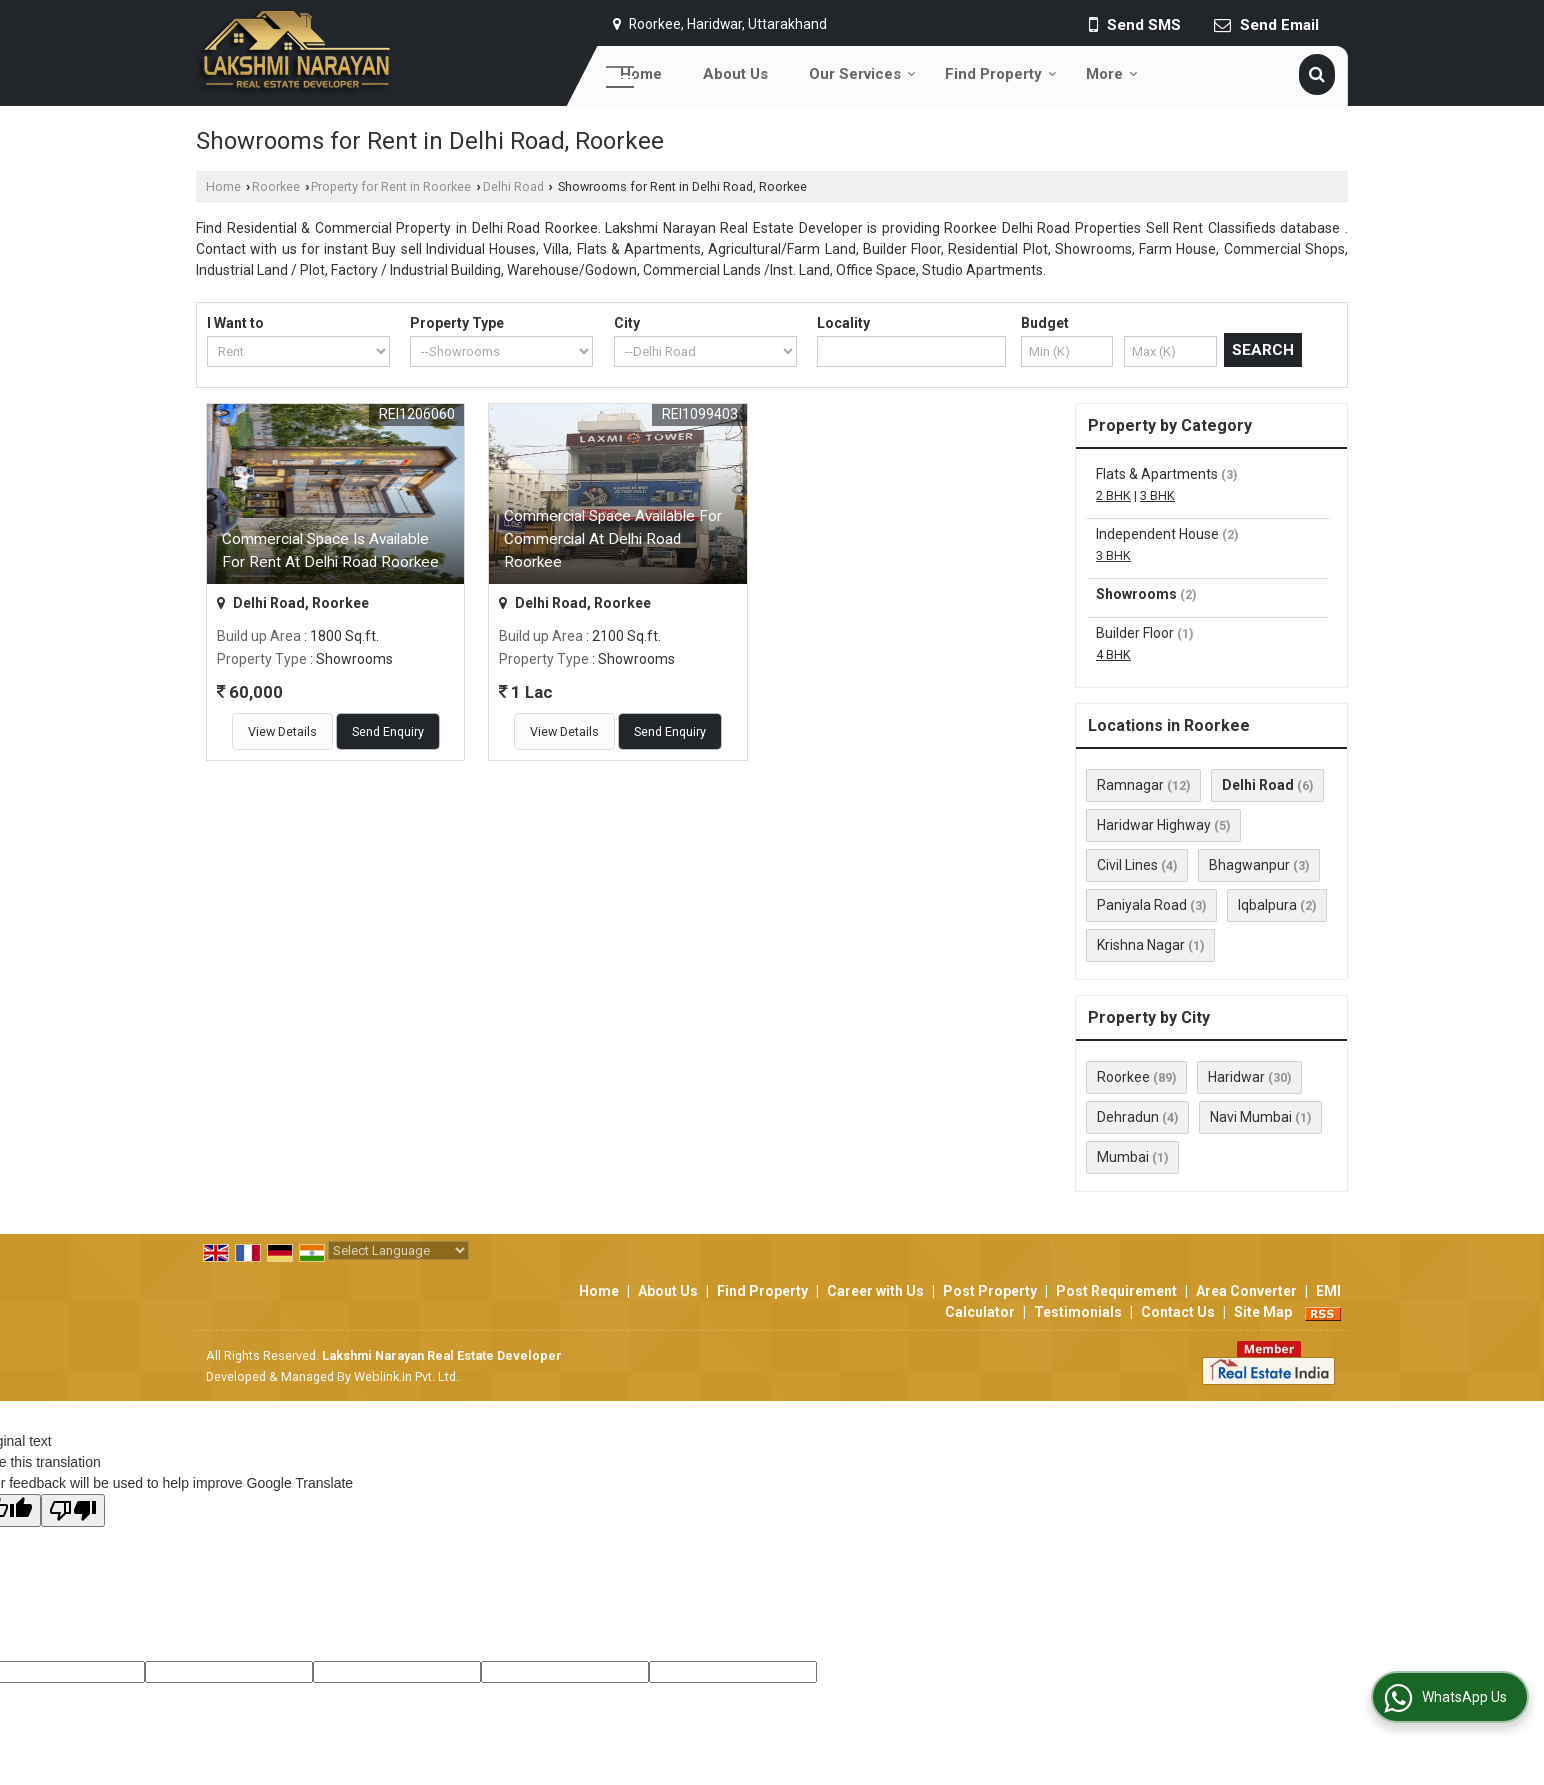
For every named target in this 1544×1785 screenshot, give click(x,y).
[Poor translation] (73, 1510)
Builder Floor (1135, 633)
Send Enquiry (388, 731)
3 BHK (1157, 495)
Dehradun (1128, 1117)
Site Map (1263, 1312)
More (1112, 74)
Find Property (1001, 74)
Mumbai (1123, 1157)
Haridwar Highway (1154, 825)
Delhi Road (513, 186)
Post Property (990, 1291)
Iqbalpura (1267, 905)
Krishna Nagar (1141, 945)
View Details (282, 731)
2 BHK (1113, 495)
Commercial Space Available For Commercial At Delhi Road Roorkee (613, 539)
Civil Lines (1127, 865)
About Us (735, 74)
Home (641, 74)
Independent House (1157, 534)
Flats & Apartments (1157, 474)
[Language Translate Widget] (398, 1250)
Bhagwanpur (1249, 865)
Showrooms (1136, 594)
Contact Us (1178, 1312)
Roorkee (276, 186)
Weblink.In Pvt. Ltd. (406, 1376)
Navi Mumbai (1251, 1117)
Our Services (862, 74)
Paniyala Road (1142, 905)
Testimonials (1078, 1312)
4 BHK (1113, 654)
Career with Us (875, 1291)
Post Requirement (1116, 1291)
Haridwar (1236, 1077)
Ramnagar (1130, 785)
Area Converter (1246, 1291)
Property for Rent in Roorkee (391, 186)
